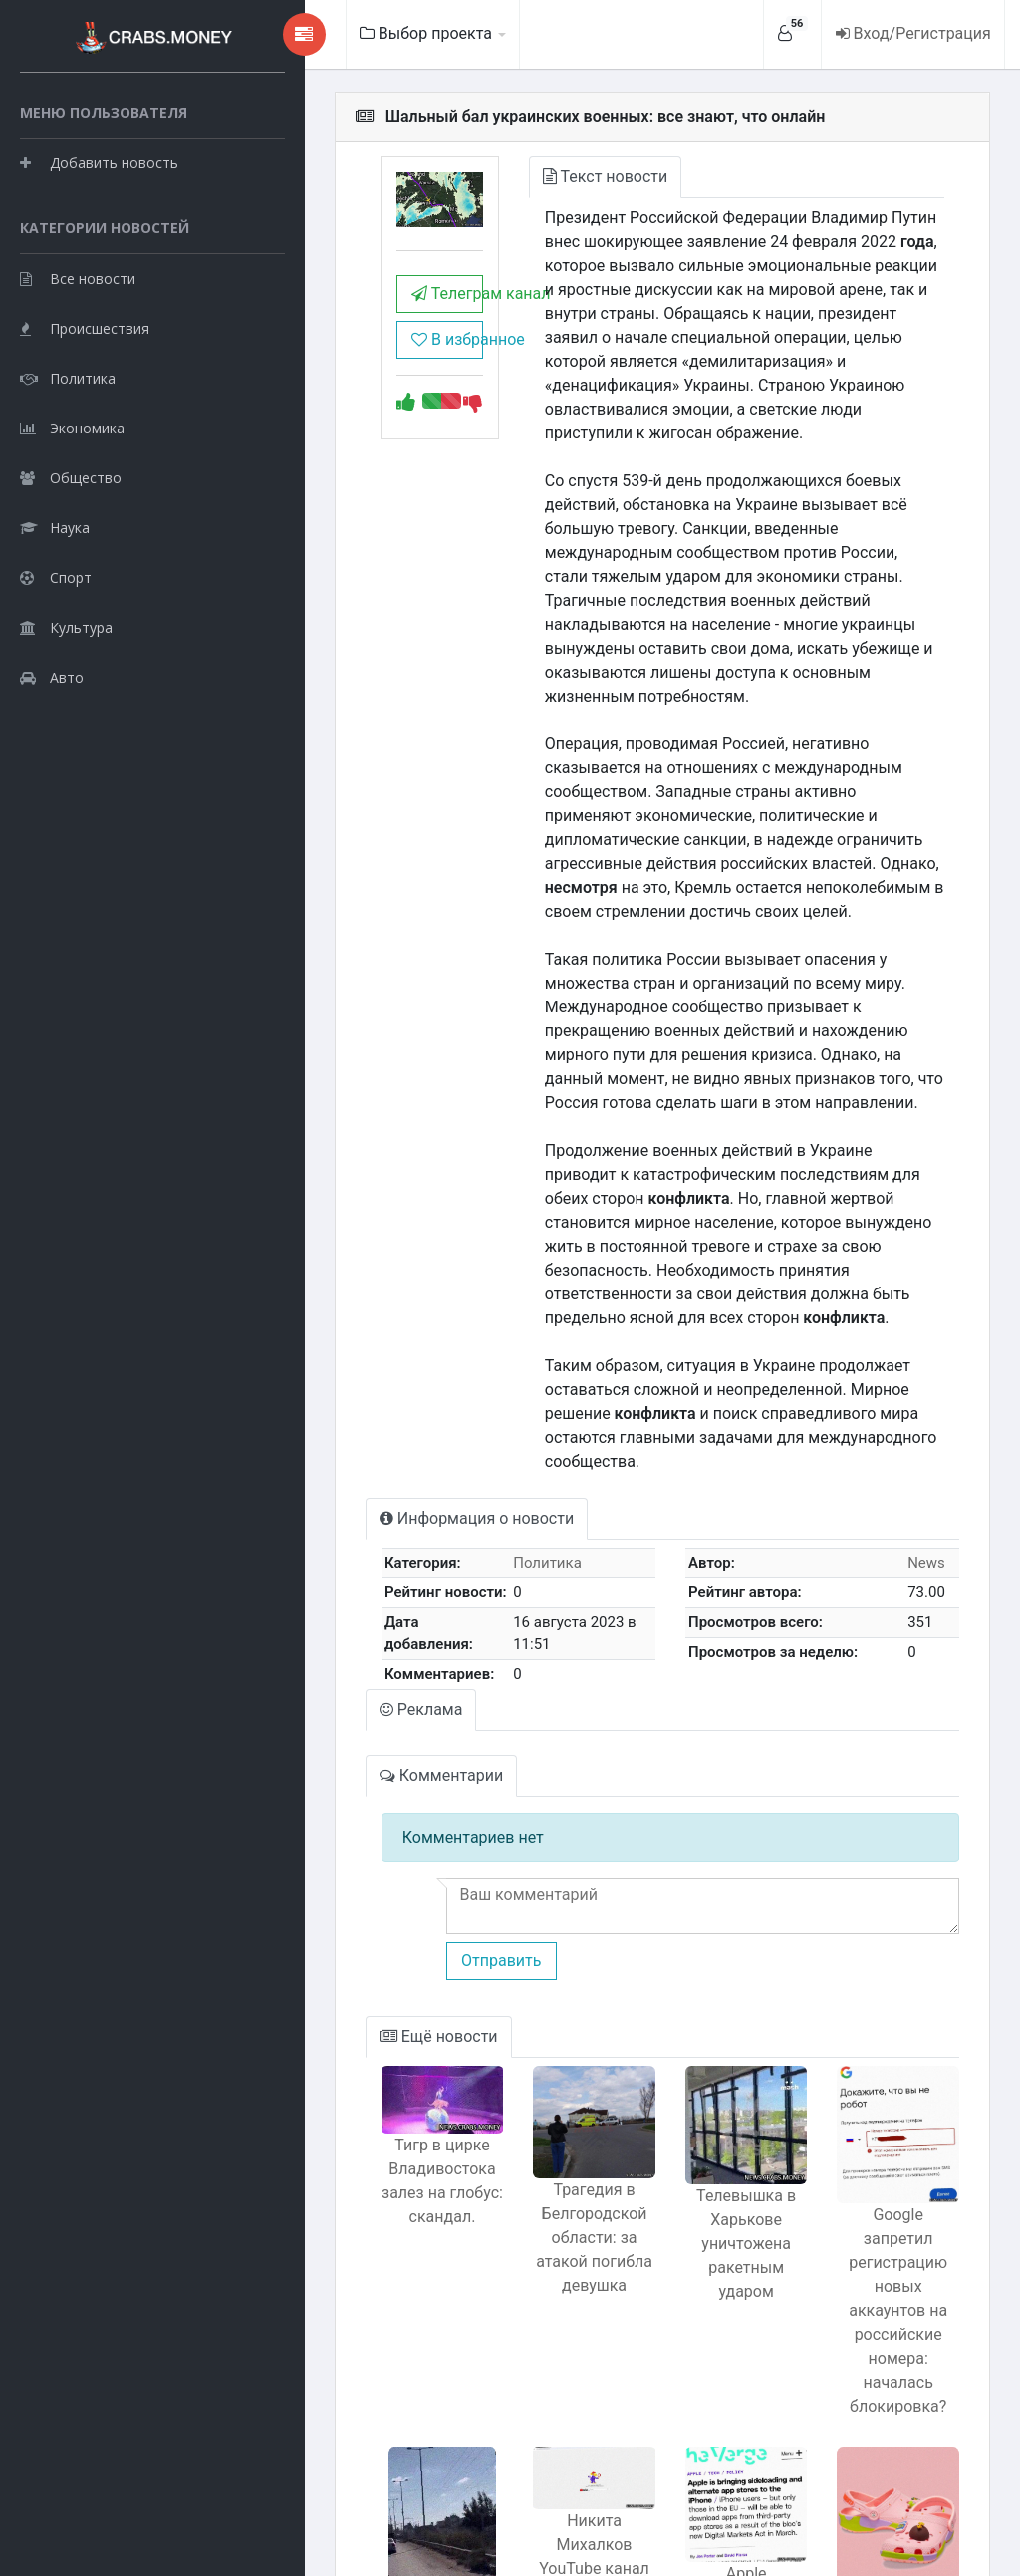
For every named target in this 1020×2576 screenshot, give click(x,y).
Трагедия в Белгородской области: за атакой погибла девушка (529, 2076)
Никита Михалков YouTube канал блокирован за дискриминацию (528, 2336)
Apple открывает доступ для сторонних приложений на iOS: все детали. (706, 2412)
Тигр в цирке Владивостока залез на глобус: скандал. (350, 2022)
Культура (66, 723)
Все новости (77, 374)
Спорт (56, 673)
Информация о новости (374, 1350)
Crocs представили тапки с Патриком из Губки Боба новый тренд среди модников (885, 2423)
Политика (68, 473)
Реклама (319, 1536)
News (916, 1395)
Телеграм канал (354, 310)
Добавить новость (99, 208)
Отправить (395, 1786)
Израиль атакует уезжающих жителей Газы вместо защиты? (350, 2411)
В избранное (354, 356)
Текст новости (529, 176)
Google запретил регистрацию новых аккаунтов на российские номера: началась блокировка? (885, 2113)
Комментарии (338, 1601)
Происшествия (84, 424)
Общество (71, 573)
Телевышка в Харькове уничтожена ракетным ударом (706, 2083)
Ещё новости (336, 1863)
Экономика (72, 523)
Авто (52, 772)
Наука (55, 623)
